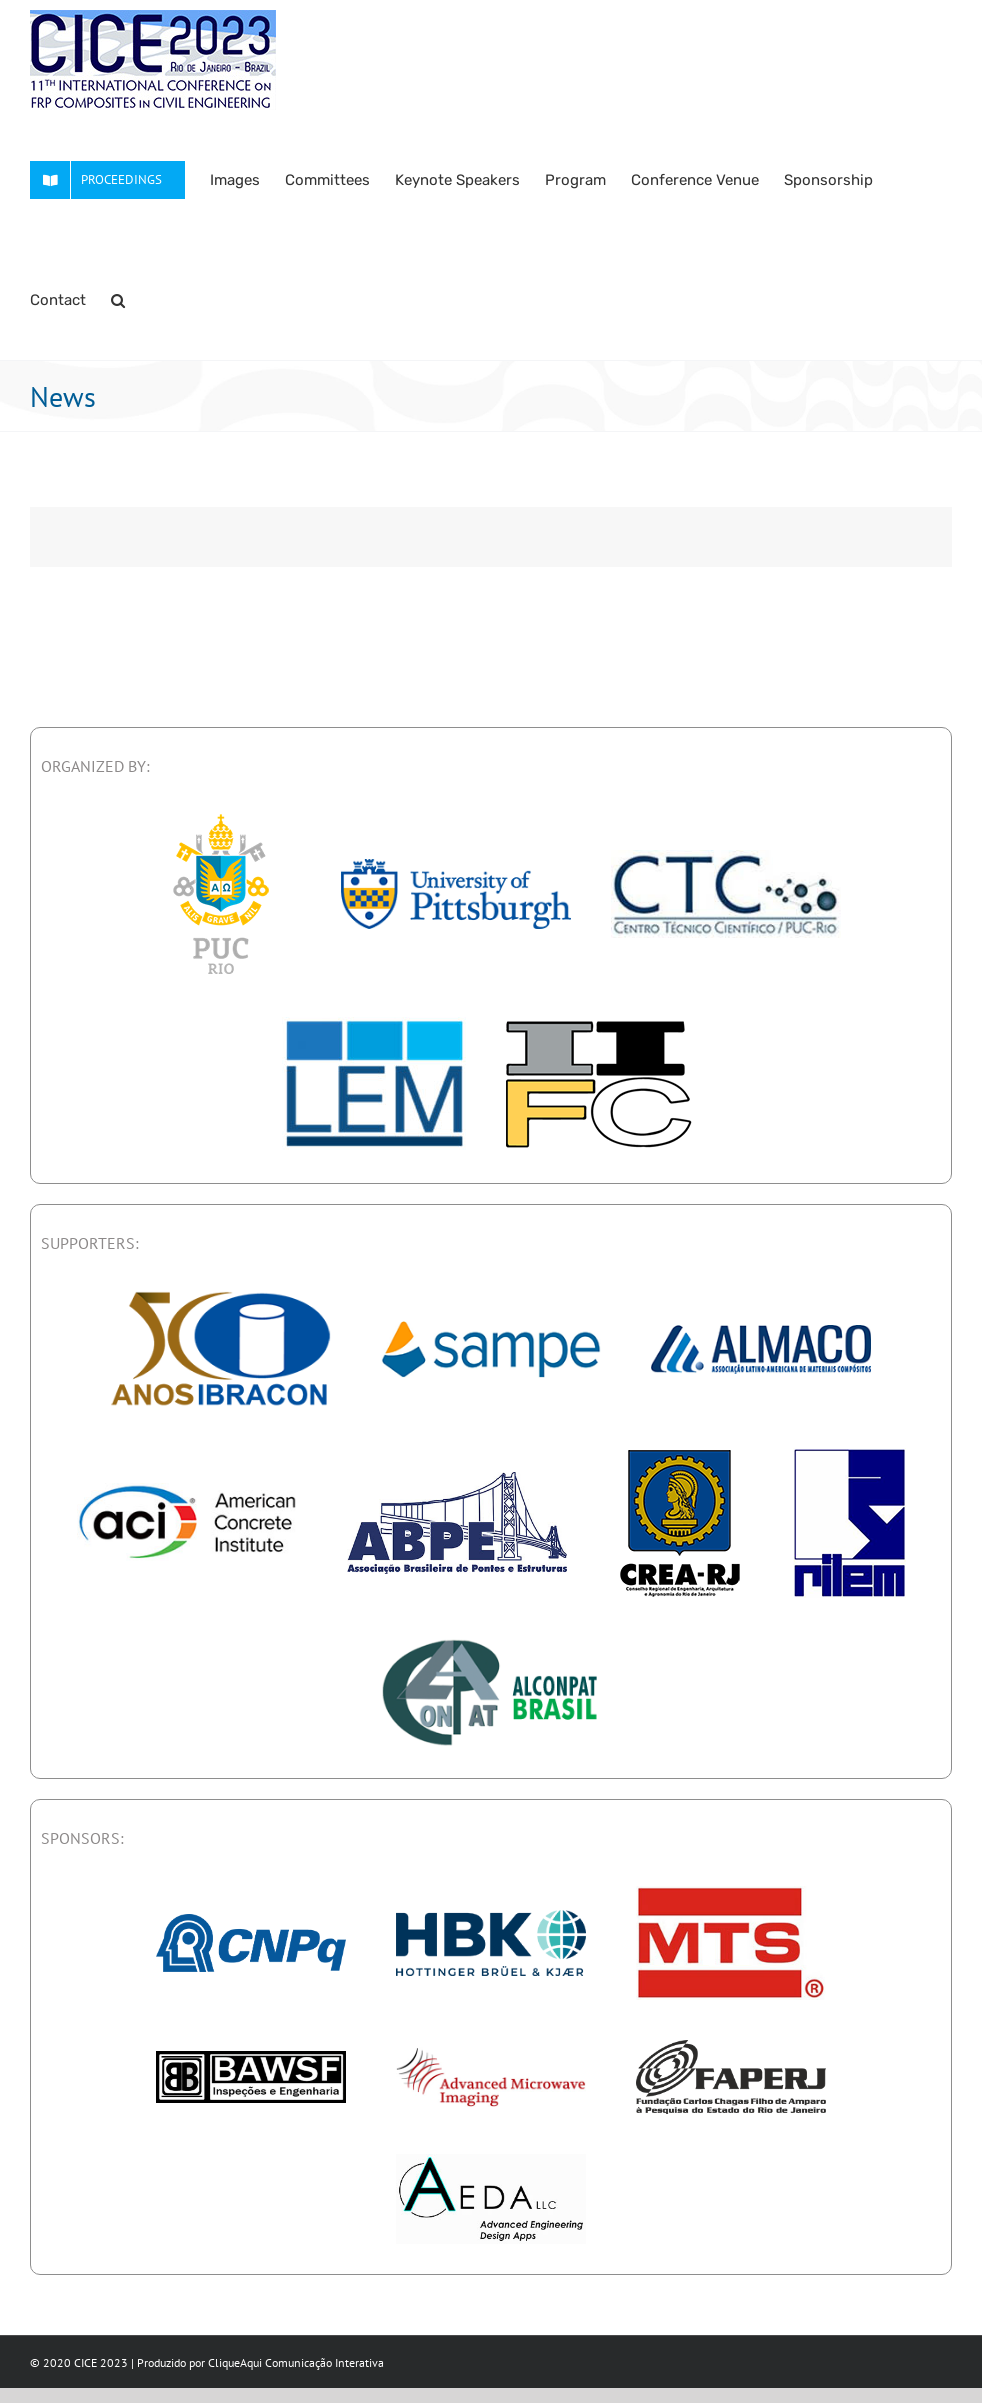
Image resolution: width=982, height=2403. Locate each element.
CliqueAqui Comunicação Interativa (296, 2362)
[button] (118, 300)
